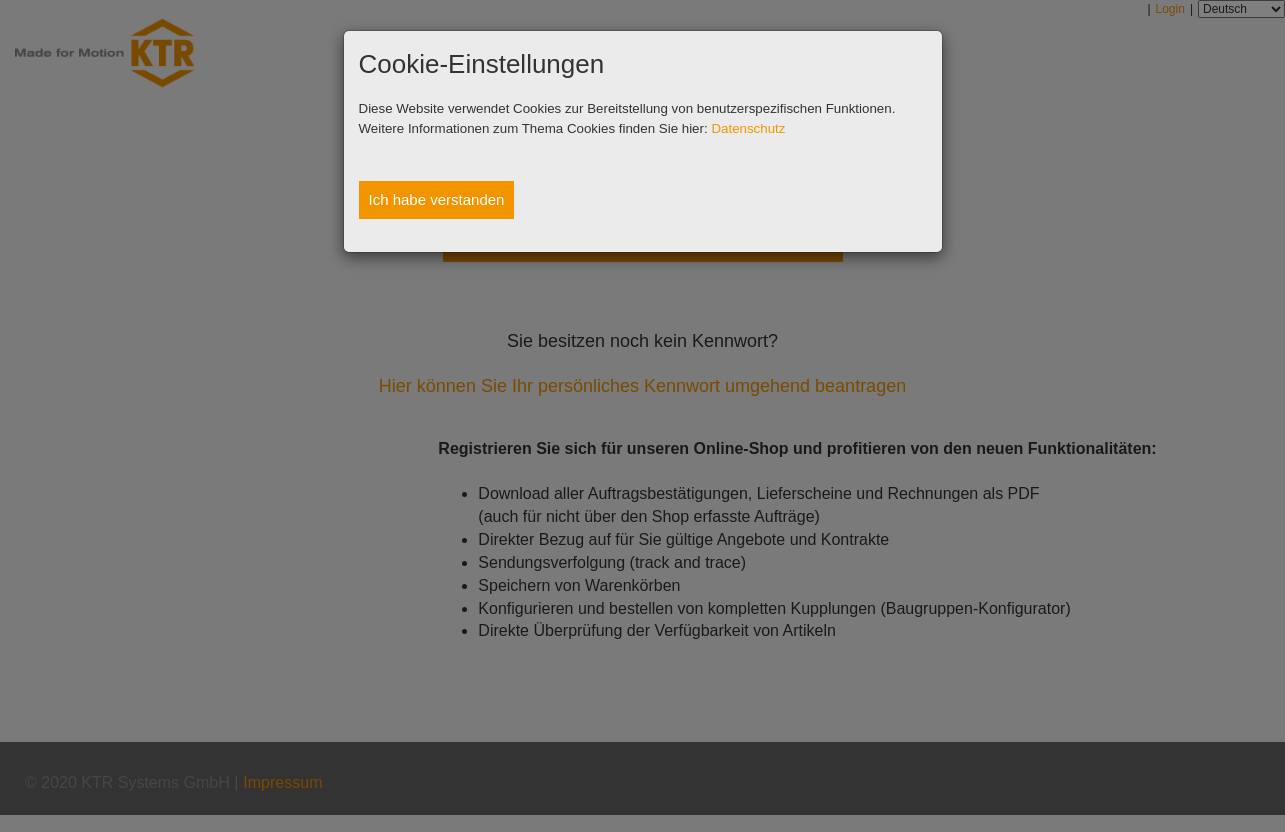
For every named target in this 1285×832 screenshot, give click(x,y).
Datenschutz (748, 128)
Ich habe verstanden (437, 199)
